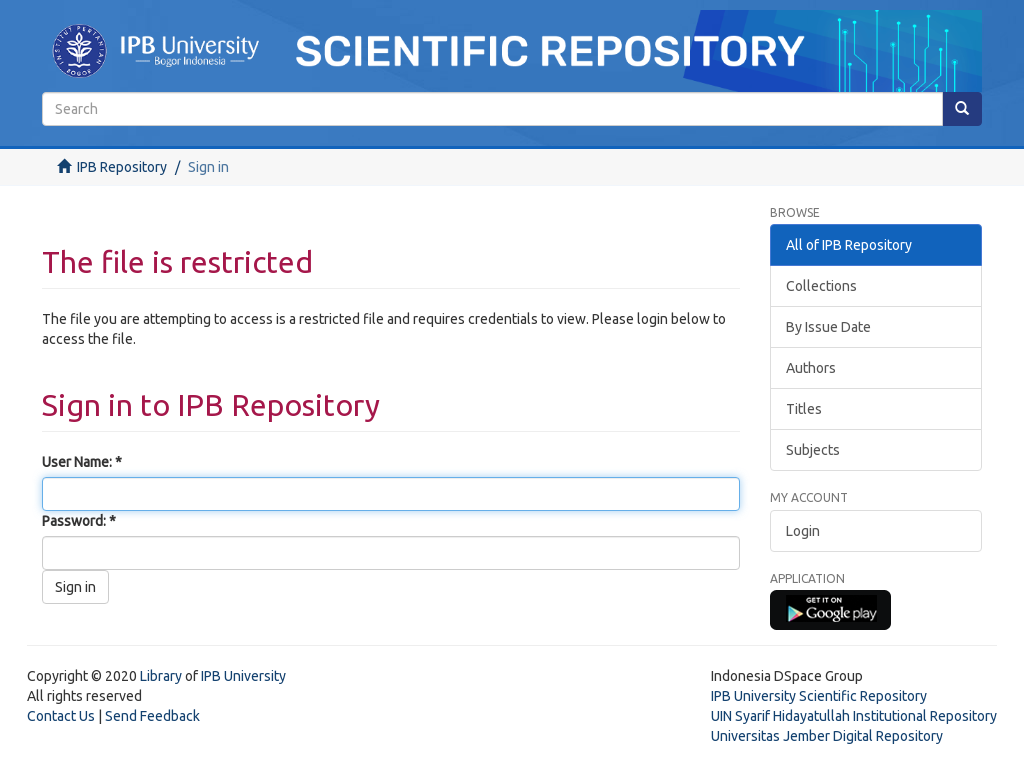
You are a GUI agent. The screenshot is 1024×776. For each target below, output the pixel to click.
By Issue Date (828, 327)
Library (161, 676)
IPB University (243, 676)
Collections (821, 286)
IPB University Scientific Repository (819, 696)
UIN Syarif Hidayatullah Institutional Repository (854, 716)
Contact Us (61, 716)
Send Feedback (152, 716)
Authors (811, 368)
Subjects (813, 450)
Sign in (75, 587)
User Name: (78, 462)
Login (803, 531)
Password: (75, 521)
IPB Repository (122, 167)
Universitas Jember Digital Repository (827, 736)
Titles (804, 409)
